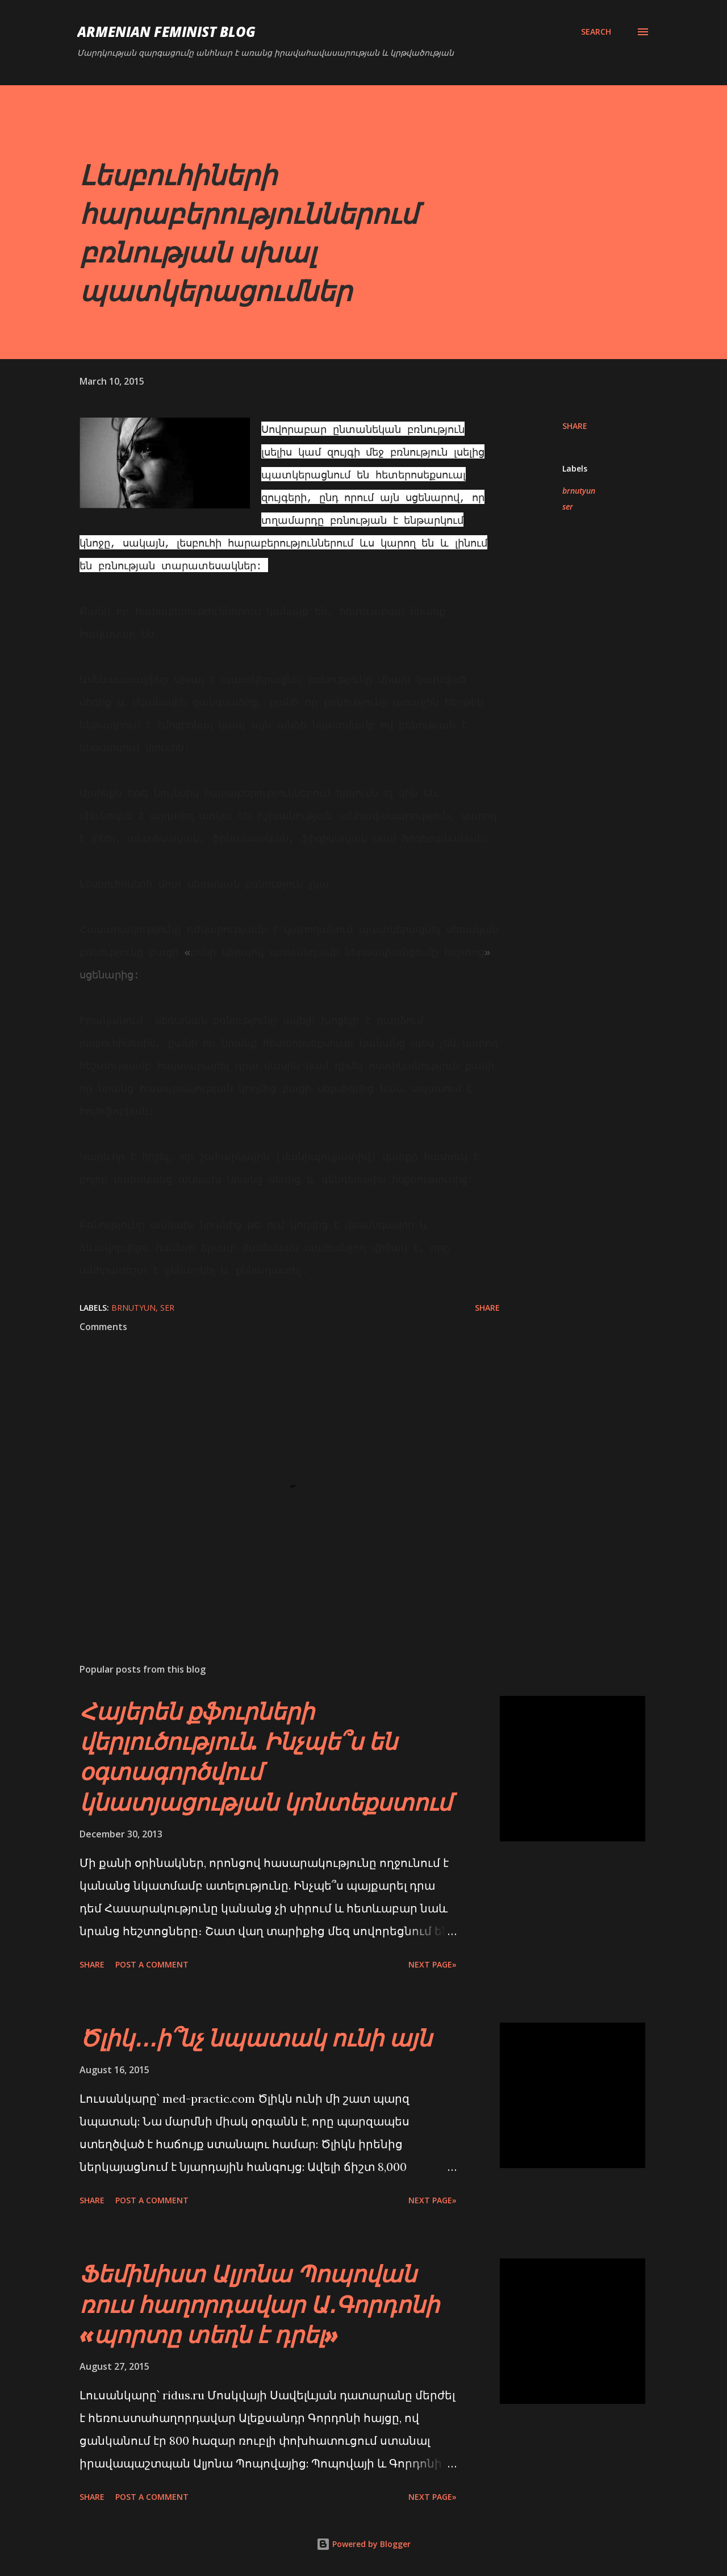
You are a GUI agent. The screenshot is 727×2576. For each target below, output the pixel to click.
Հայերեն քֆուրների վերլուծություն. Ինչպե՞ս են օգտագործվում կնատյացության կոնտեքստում (266, 1756)
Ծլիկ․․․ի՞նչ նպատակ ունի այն (256, 2037)
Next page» (432, 1964)
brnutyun (578, 490)
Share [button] (574, 425)
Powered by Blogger (363, 2544)
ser (567, 506)
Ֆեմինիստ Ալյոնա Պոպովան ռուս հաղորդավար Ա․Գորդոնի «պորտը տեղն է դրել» (259, 2304)
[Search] (596, 32)
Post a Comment (152, 1964)
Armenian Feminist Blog (166, 31)
